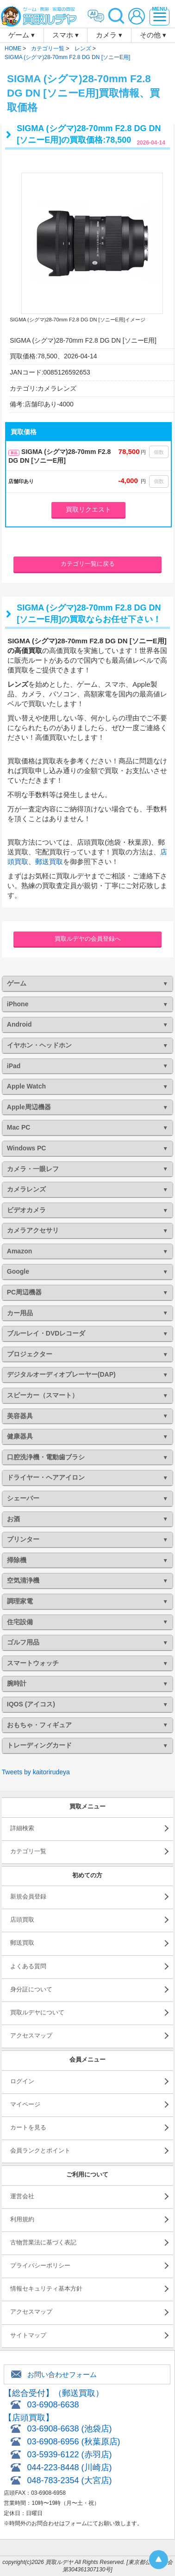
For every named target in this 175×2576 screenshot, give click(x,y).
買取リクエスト (88, 509)
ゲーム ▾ (21, 35)
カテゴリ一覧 (28, 1851)
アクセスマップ (31, 2035)
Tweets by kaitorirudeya (36, 1772)
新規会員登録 (28, 1896)
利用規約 (22, 2219)
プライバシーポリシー (40, 2265)
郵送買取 (49, 861)
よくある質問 (28, 1966)
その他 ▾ (153, 35)
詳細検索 (22, 1828)
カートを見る (28, 2127)
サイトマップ (28, 2335)
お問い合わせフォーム (62, 2374)
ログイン (22, 2081)
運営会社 (22, 2196)
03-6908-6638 (53, 2404)
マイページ (25, 2104)
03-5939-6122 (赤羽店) (69, 2454)
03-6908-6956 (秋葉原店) (73, 2441)
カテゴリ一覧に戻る (88, 563)
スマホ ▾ (65, 35)
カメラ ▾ (109, 35)
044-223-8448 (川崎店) (69, 2467)
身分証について (31, 1989)
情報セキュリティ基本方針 (46, 2288)
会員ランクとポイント (40, 2150)
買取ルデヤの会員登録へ (88, 938)
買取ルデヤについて (37, 2012)
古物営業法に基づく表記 (43, 2242)
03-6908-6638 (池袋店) (69, 2428)
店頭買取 (22, 1919)
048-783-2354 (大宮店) (69, 2480)
